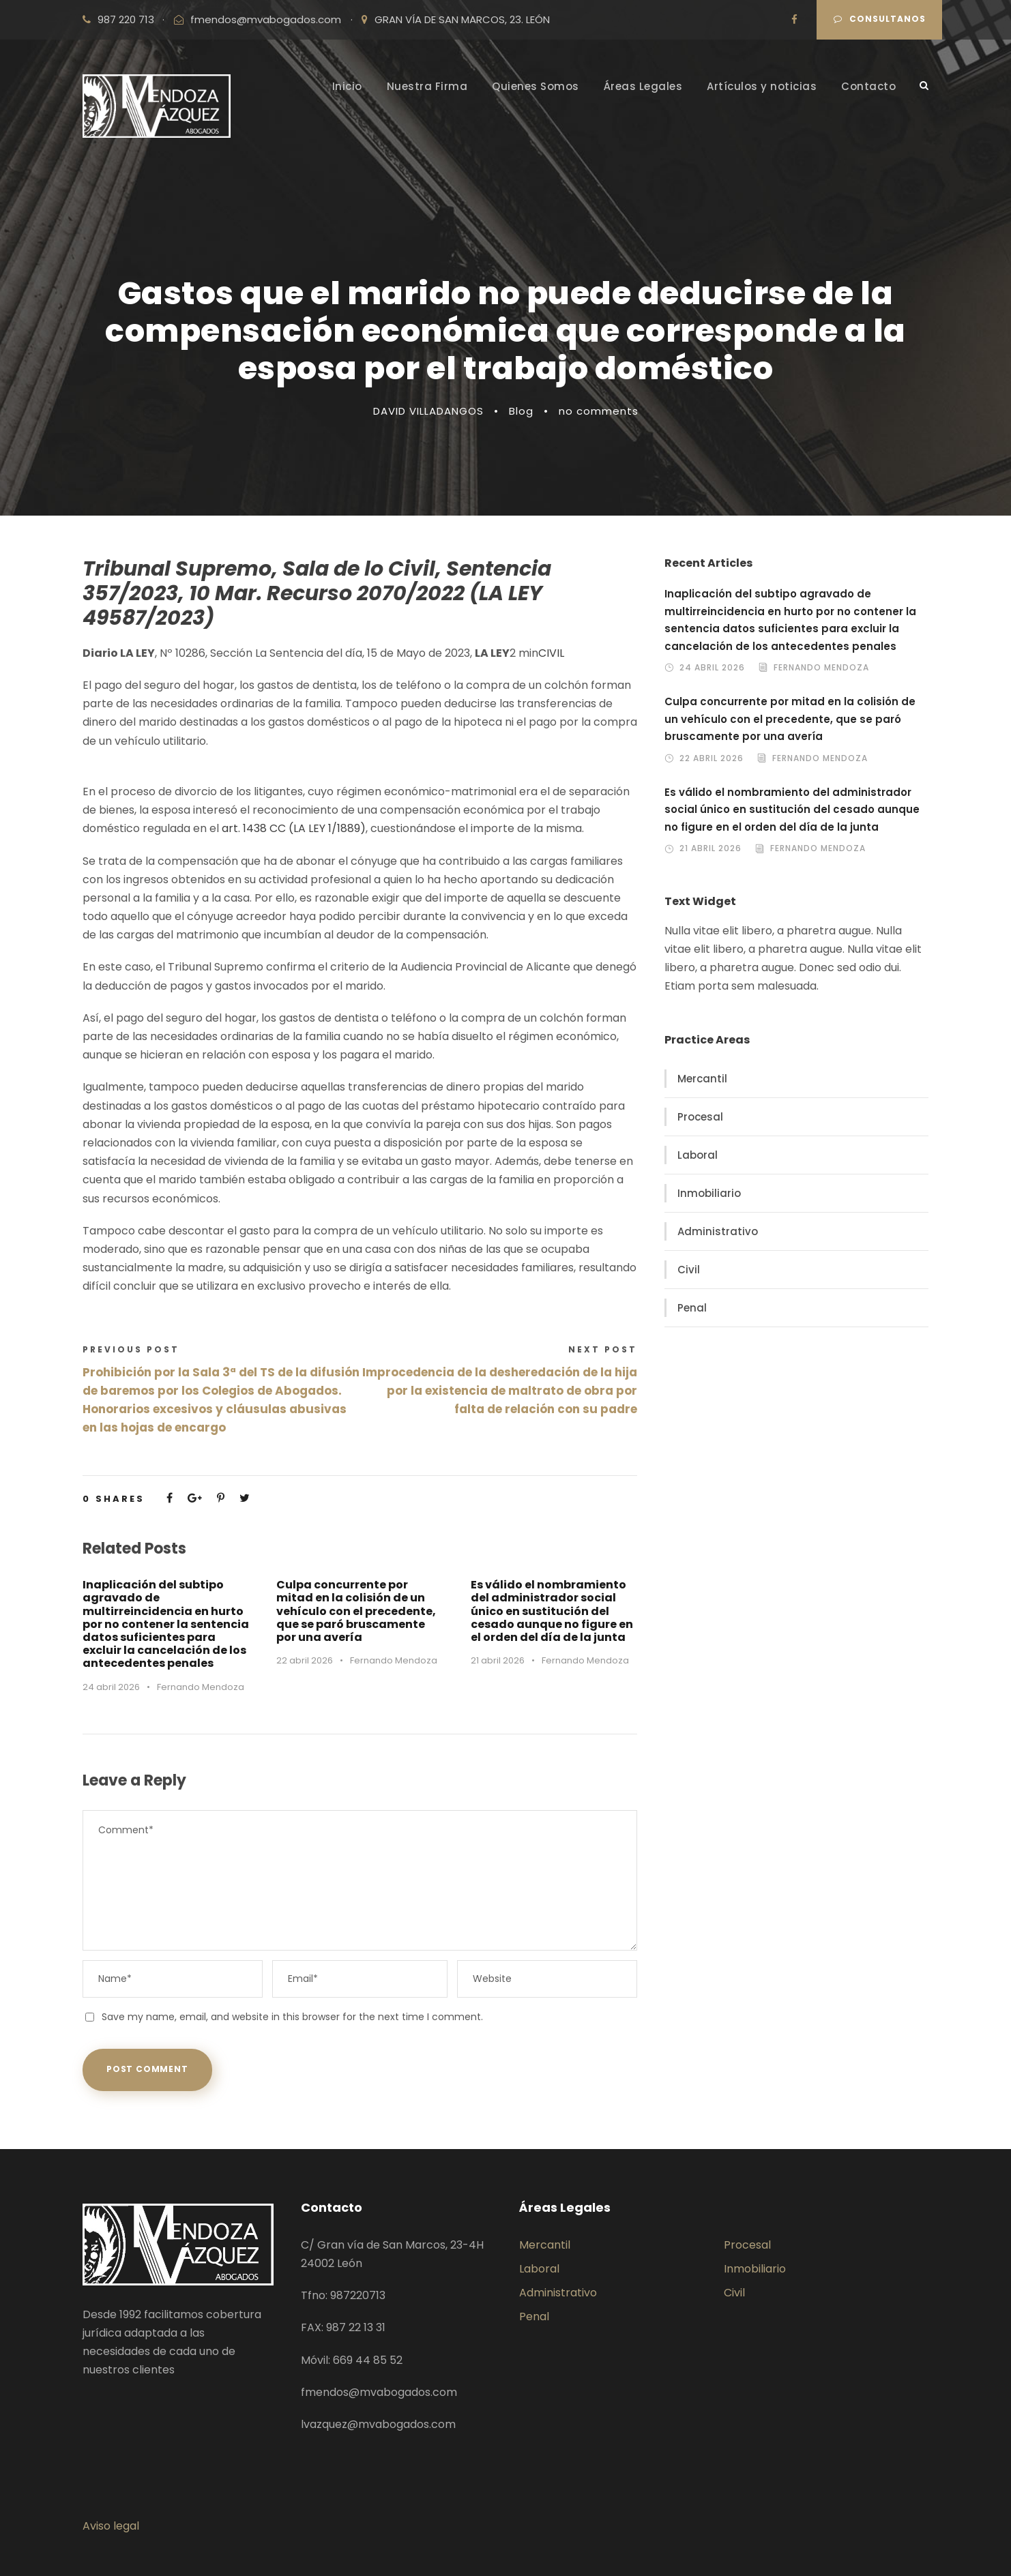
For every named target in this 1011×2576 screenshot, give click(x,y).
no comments (599, 411)
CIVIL (551, 653)
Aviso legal (111, 2526)
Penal (692, 1308)
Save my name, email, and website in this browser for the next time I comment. (292, 2017)
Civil (688, 1269)
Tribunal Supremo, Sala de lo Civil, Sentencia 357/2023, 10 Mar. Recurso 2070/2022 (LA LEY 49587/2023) (317, 593)
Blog (521, 411)
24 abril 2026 (111, 1687)
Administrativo (717, 1231)
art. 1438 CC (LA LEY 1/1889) (294, 828)
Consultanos (880, 19)
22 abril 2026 (304, 1660)
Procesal (700, 1117)
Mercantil (702, 1078)
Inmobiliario (709, 1193)
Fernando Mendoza (200, 1687)
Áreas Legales (643, 86)
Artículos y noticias (762, 86)
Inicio (347, 86)
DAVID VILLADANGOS (428, 411)
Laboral (697, 1155)
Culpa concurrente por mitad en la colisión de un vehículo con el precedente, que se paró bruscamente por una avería (356, 1611)
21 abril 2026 (498, 1660)
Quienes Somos (535, 86)
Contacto (868, 86)
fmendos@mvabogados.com (265, 19)
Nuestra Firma (427, 86)
